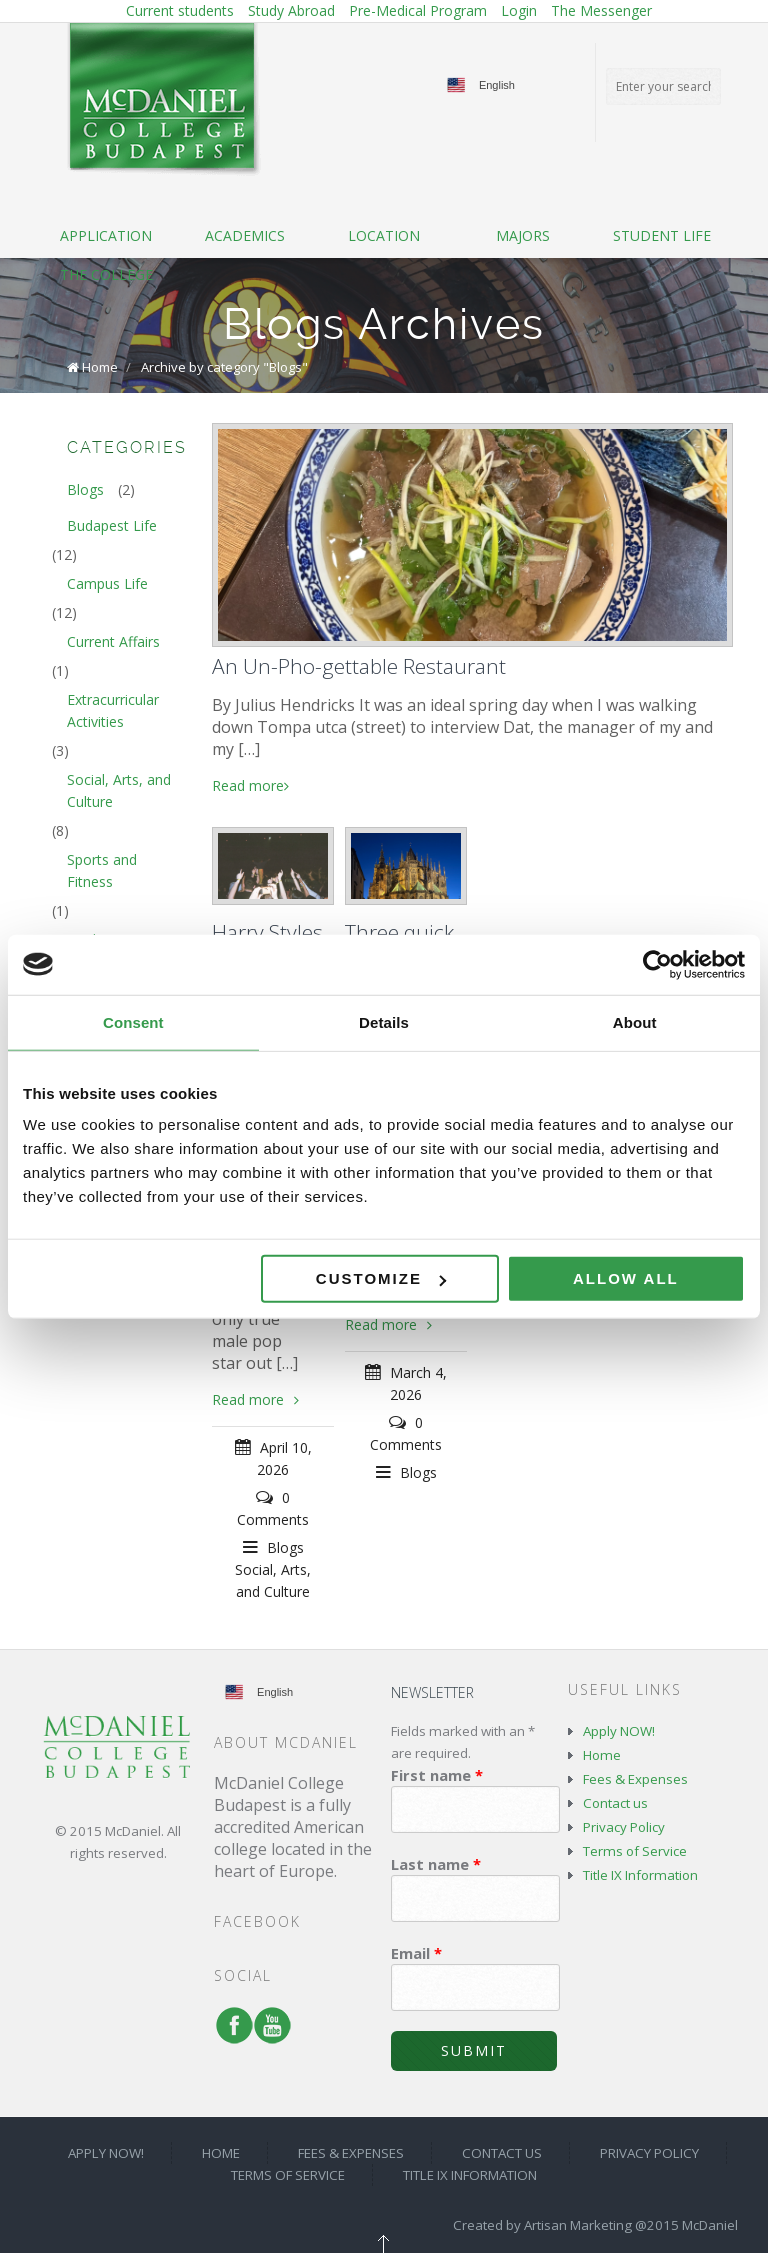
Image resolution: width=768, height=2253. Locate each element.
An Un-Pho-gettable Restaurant (359, 666)
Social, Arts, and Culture (119, 790)
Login (519, 10)
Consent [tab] (133, 1021)
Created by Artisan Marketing (542, 2225)
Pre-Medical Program (418, 10)
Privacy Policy (624, 1827)
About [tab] (635, 1021)
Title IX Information (640, 1875)
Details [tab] (384, 1021)
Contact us (615, 1803)
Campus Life (107, 583)
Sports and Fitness (102, 870)
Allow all (626, 1278)
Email (416, 1953)
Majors (523, 235)
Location (384, 235)
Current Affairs (113, 641)
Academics (245, 235)
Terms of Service (635, 1851)
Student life (662, 235)
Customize (381, 1278)
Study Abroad (291, 10)
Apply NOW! (619, 1731)
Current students (180, 10)
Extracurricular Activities (113, 710)
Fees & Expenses (635, 1779)
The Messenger (601, 10)
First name (437, 1775)
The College (106, 274)
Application (106, 235)
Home (100, 367)
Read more (250, 785)
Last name (436, 1864)
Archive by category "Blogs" (224, 367)
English (497, 85)
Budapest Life (112, 525)
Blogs (285, 1547)
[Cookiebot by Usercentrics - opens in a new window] (657, 964)
